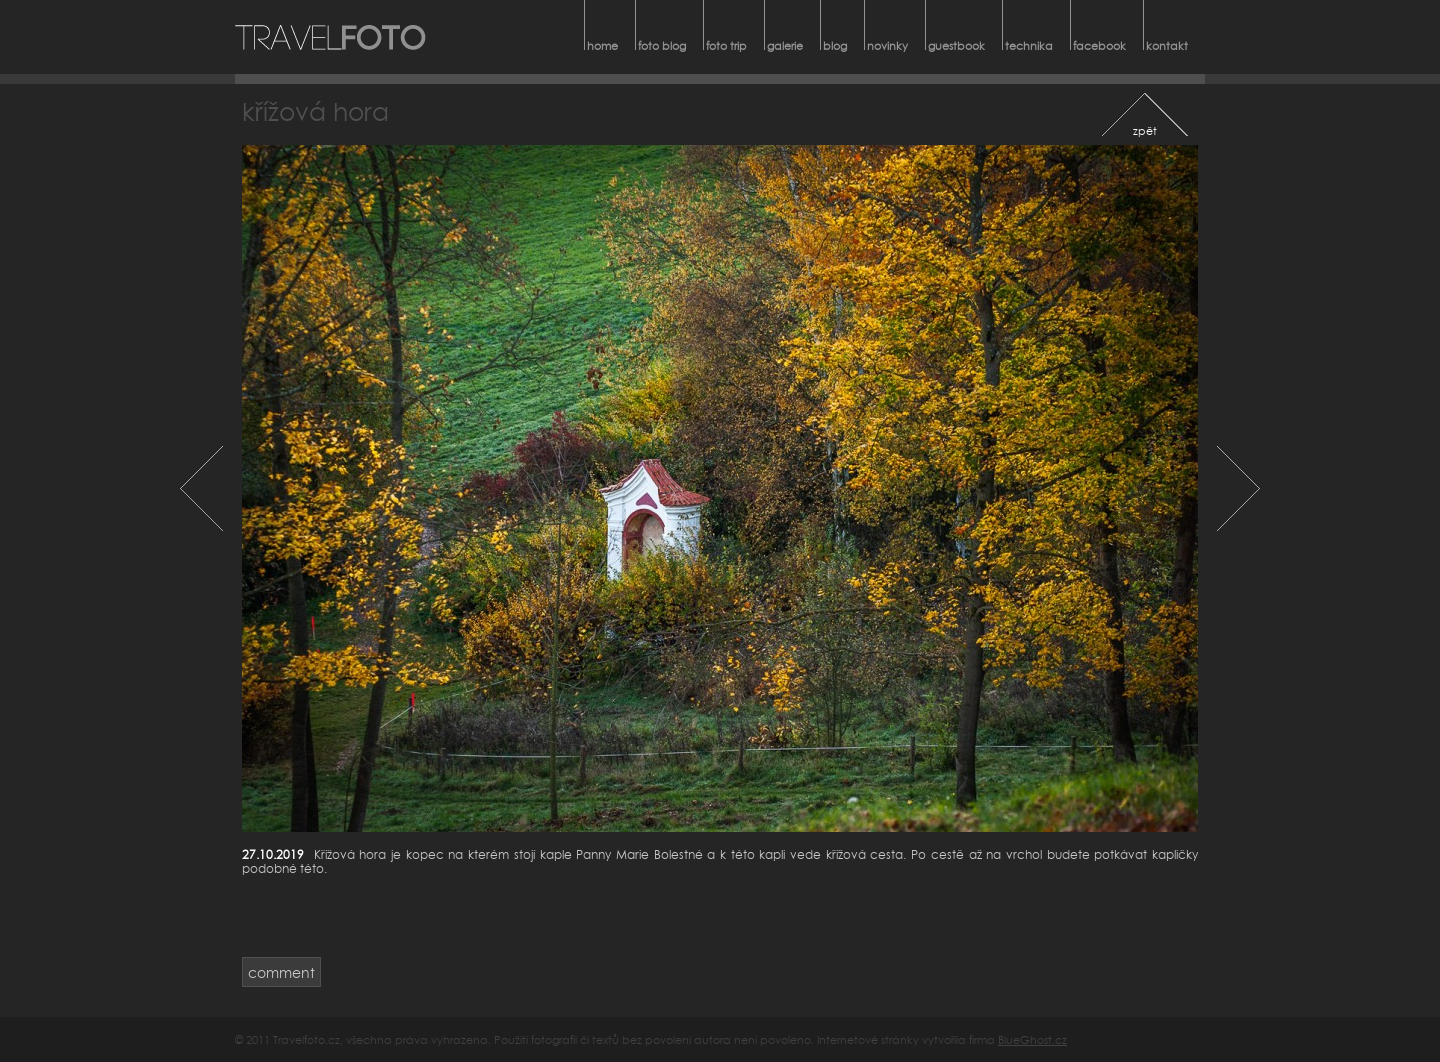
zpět (1145, 130)
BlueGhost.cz (1032, 1039)
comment (281, 972)
